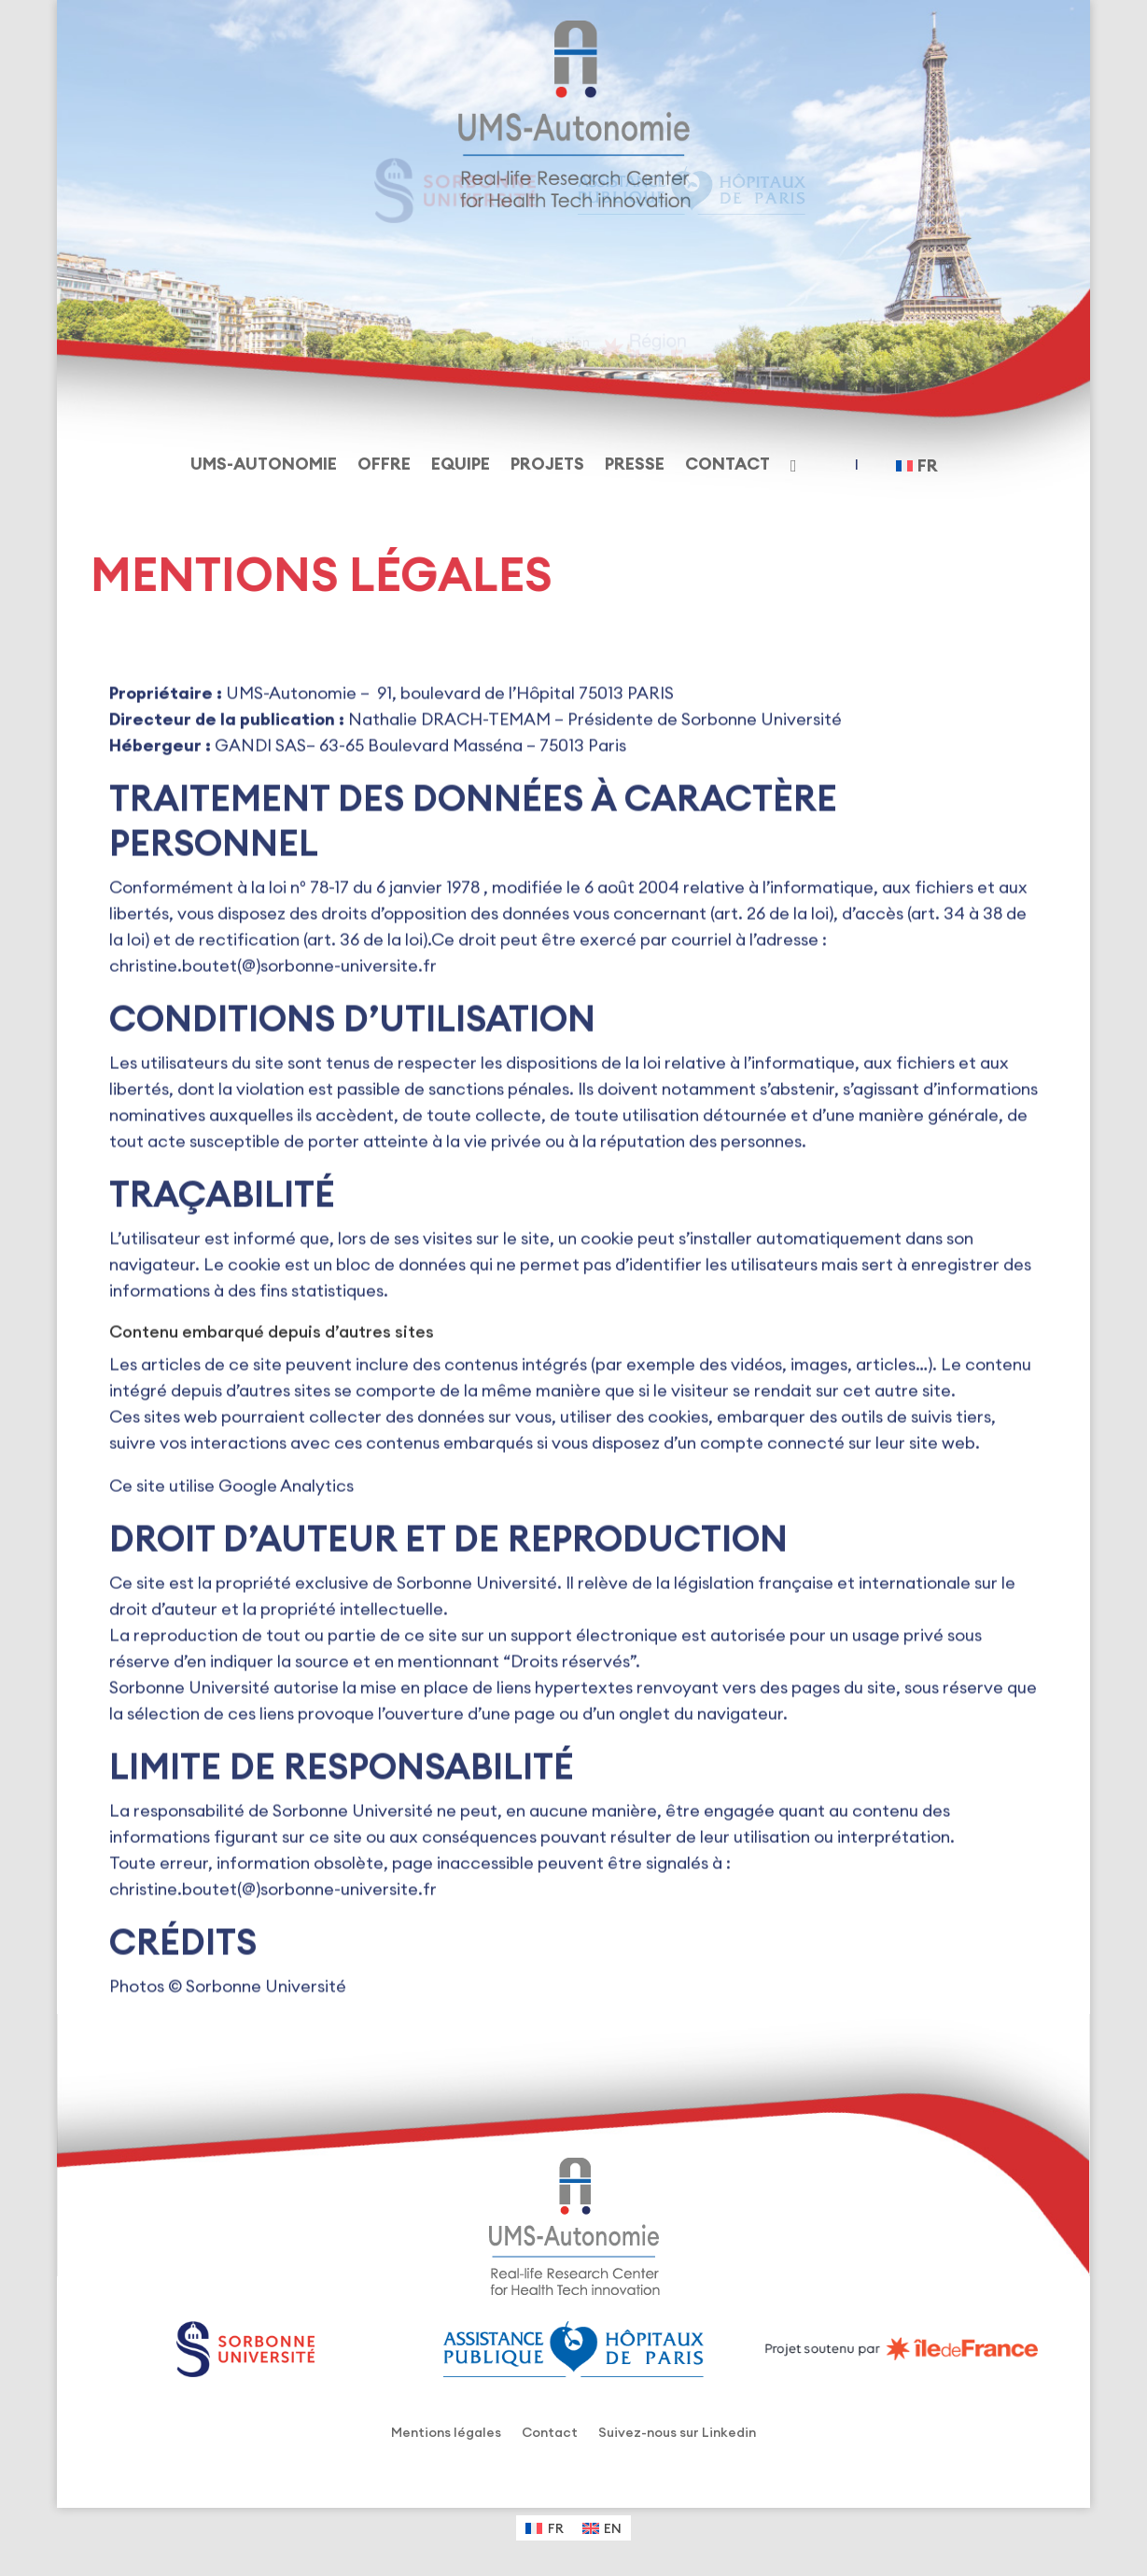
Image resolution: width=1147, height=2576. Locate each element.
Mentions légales (446, 2433)
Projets (547, 465)
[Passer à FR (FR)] (544, 2528)
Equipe (460, 465)
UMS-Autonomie (263, 465)
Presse (634, 465)
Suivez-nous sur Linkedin (677, 2433)
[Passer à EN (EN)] (602, 2528)
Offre (384, 465)
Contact (727, 465)
